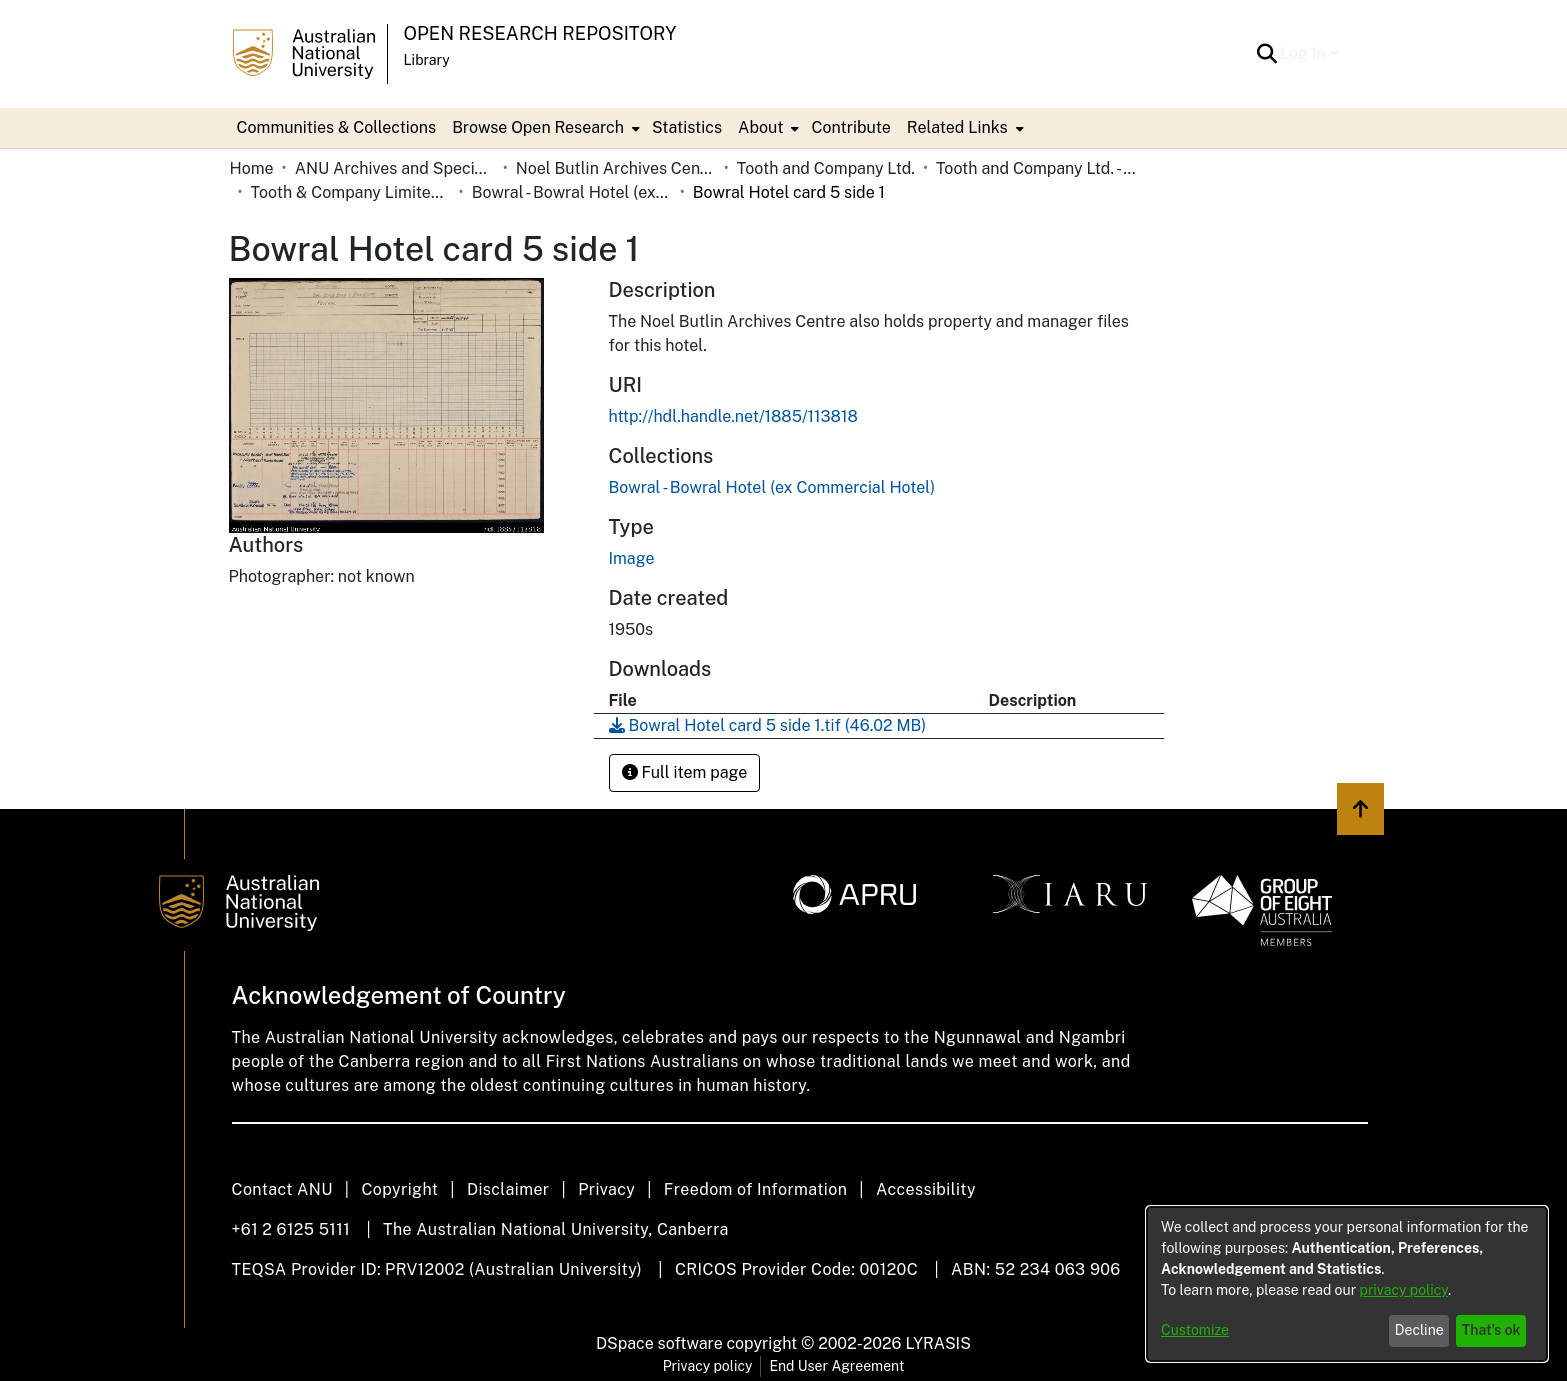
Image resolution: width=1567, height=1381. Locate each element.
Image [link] (632, 558)
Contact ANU (282, 1189)
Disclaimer (508, 1189)
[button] (1266, 54)
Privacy (606, 1189)
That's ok (1491, 1330)
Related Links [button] (957, 127)
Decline (1419, 1330)
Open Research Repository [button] (540, 33)
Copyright (399, 1189)
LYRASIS (937, 1343)
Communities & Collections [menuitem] (337, 127)
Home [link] (252, 168)
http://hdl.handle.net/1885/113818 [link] (733, 416)
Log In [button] (1304, 53)
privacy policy (1404, 1290)
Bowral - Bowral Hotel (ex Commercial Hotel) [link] (572, 192)
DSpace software (659, 1343)
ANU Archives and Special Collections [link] (395, 168)
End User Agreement (836, 1366)
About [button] (760, 127)
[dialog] (1347, 1284)
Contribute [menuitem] (850, 127)
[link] (772, 487)
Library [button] (427, 60)
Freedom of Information (755, 1189)
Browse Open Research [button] (538, 127)
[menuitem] (544, 128)
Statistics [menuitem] (687, 127)
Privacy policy (708, 1366)
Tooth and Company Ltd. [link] (826, 168)
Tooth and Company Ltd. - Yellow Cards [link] (1036, 168)
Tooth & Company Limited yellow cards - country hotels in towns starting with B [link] (351, 192)
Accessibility (926, 1189)
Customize (1195, 1330)
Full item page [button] (685, 772)
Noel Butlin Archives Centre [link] (616, 168)
